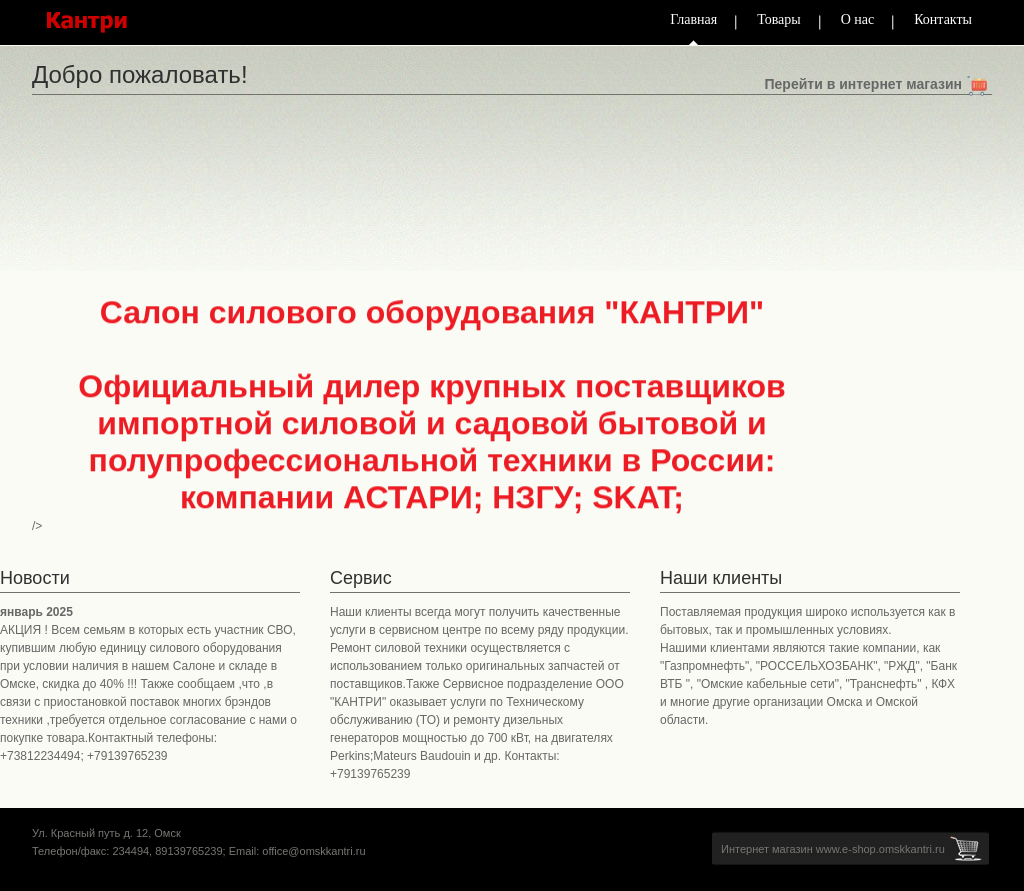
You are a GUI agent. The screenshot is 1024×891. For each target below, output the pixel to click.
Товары (779, 19)
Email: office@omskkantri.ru (297, 851)
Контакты (943, 19)
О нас (858, 19)
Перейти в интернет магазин (863, 84)
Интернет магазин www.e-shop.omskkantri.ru (833, 849)
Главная (693, 19)
